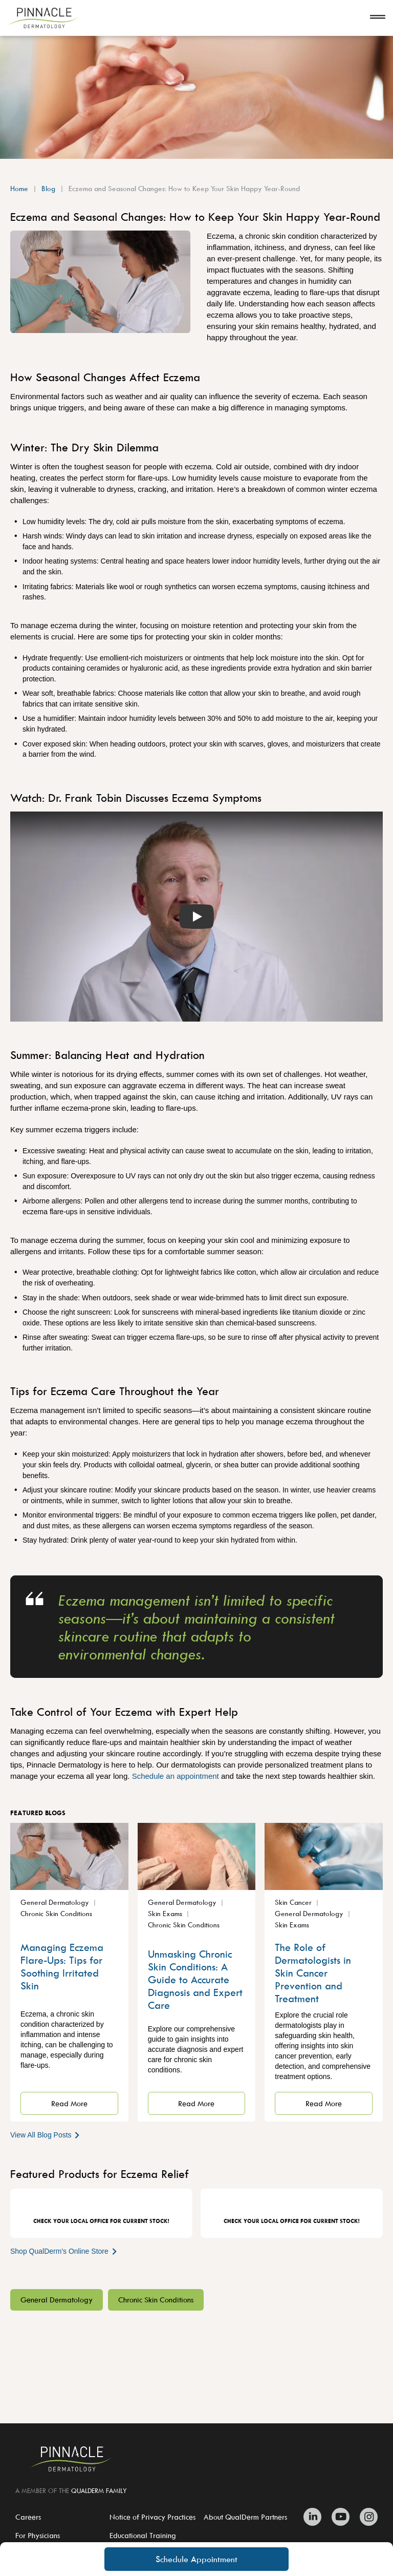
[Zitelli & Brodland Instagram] (366, 2517)
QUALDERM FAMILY (99, 2490)
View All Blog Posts (45, 2134)
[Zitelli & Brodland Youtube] (340, 2517)
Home (19, 188)
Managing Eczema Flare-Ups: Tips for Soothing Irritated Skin (61, 1966)
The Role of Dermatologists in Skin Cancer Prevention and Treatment (313, 1973)
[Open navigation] (377, 18)
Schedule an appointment (176, 1776)
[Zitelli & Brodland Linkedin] (314, 2517)
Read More (69, 2103)
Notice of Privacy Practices (152, 2517)
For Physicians (37, 2535)
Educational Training (143, 2535)
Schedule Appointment (196, 2559)
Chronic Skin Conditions (155, 2299)
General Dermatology (56, 2299)
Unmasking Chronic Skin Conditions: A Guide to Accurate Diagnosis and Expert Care (195, 1979)
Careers (28, 2517)
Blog (48, 188)
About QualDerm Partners (245, 2517)
